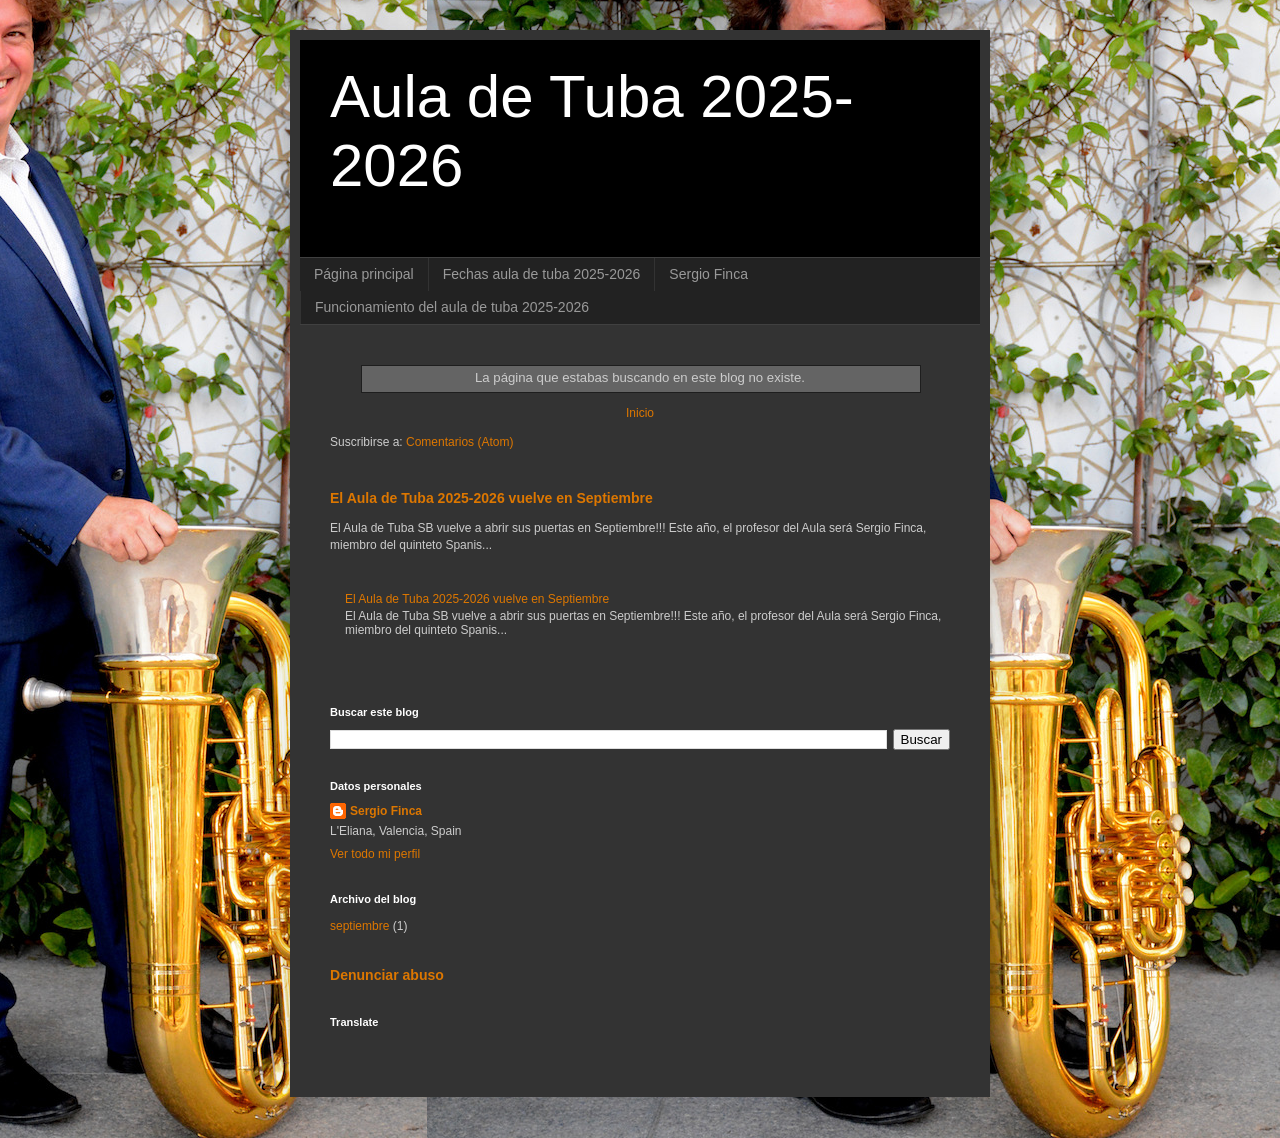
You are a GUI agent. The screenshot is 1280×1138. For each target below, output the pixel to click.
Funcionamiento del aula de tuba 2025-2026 (452, 307)
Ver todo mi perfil (375, 854)
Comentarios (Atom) (459, 442)
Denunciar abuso (387, 975)
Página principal (364, 274)
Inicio (640, 413)
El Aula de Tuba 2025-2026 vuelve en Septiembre (491, 498)
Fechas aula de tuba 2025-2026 (542, 274)
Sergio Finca (708, 274)
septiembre (359, 926)
